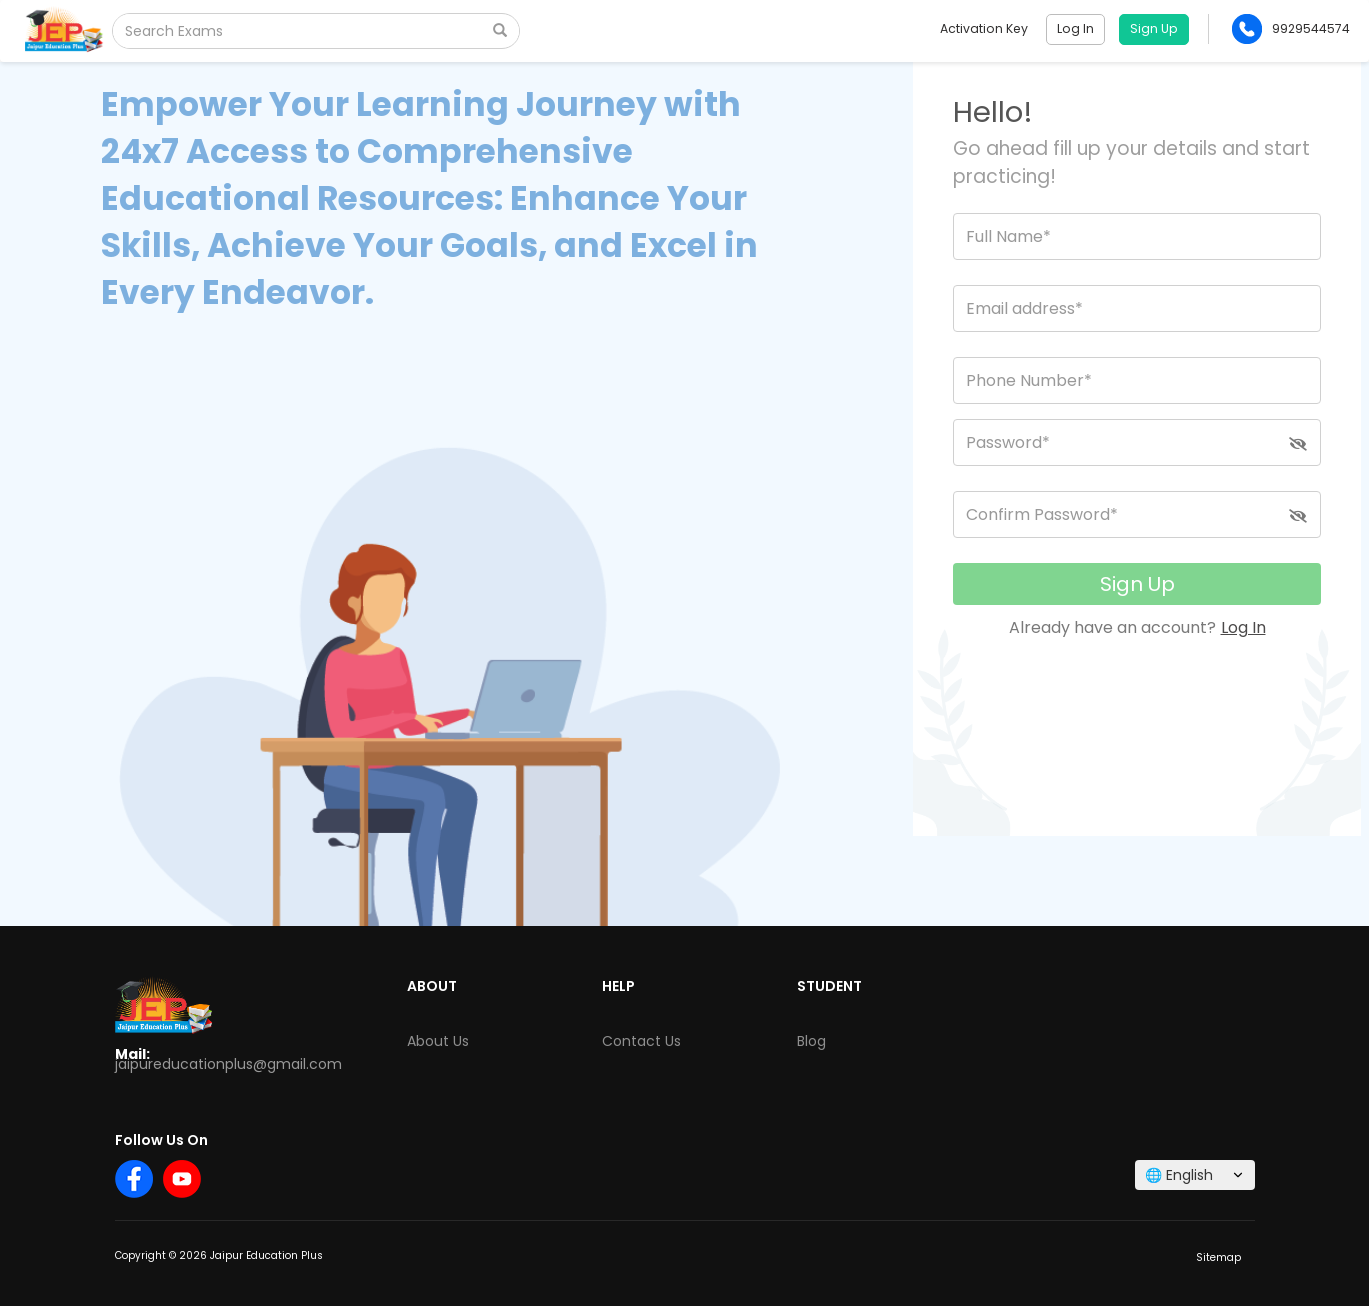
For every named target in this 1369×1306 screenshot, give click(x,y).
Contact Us (641, 1041)
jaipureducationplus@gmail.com (228, 1064)
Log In (1243, 627)
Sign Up (1137, 584)
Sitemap (1218, 1257)
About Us (438, 1041)
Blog (811, 1041)
